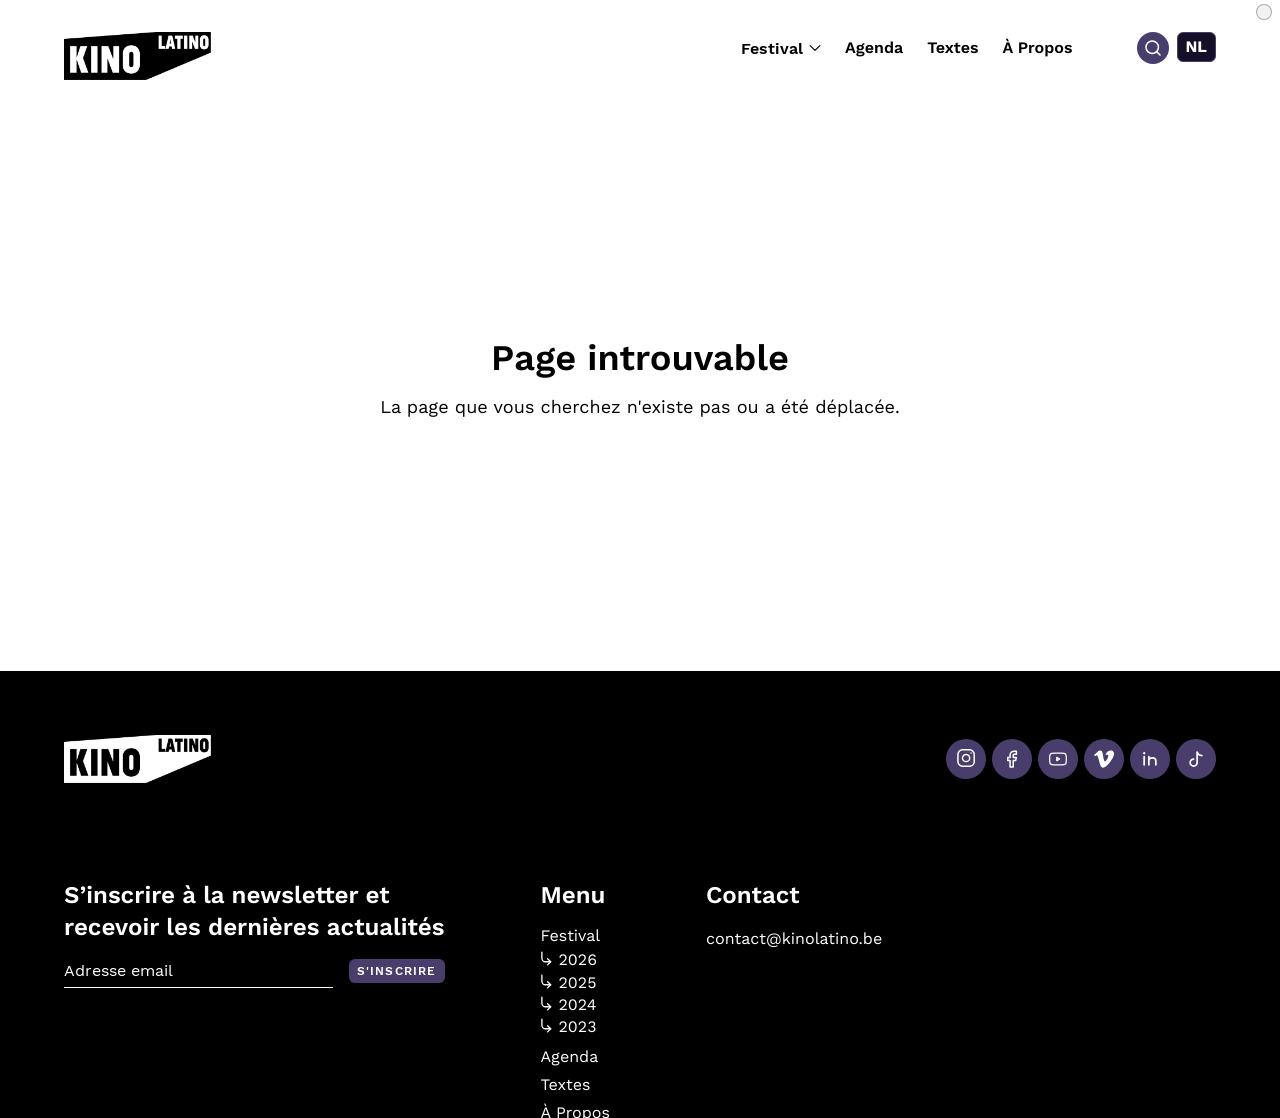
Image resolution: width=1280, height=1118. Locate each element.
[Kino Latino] (137, 56)
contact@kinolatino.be (794, 938)
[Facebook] (1012, 759)
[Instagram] (966, 759)
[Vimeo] (1104, 759)
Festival (781, 48)
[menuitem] (1197, 47)
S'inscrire (397, 971)
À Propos (1038, 47)
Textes (952, 47)
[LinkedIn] (1150, 759)
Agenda (874, 47)
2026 (569, 960)
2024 (569, 1005)
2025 (569, 983)
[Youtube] (1058, 759)
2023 (569, 1027)
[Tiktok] (1196, 759)
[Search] (1153, 48)
